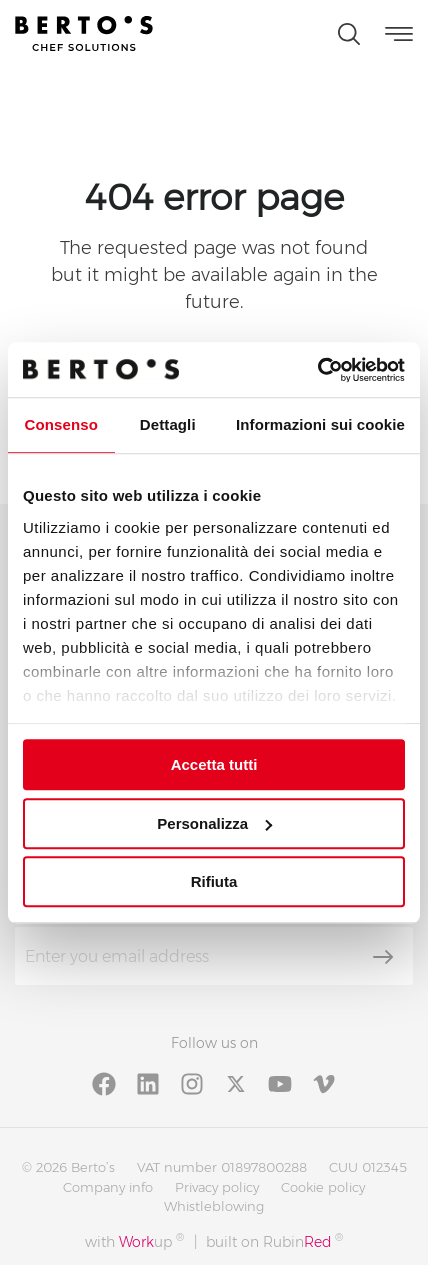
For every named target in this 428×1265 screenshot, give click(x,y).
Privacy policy (217, 1187)
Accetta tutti (214, 764)
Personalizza (214, 823)
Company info (108, 1187)
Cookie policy (323, 1187)
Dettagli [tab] (168, 424)
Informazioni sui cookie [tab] (320, 424)
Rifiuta (214, 881)
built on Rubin (274, 1241)
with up (134, 1241)
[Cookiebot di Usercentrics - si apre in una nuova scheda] (317, 370)
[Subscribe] (383, 957)
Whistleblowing (214, 1206)
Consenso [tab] (61, 424)
